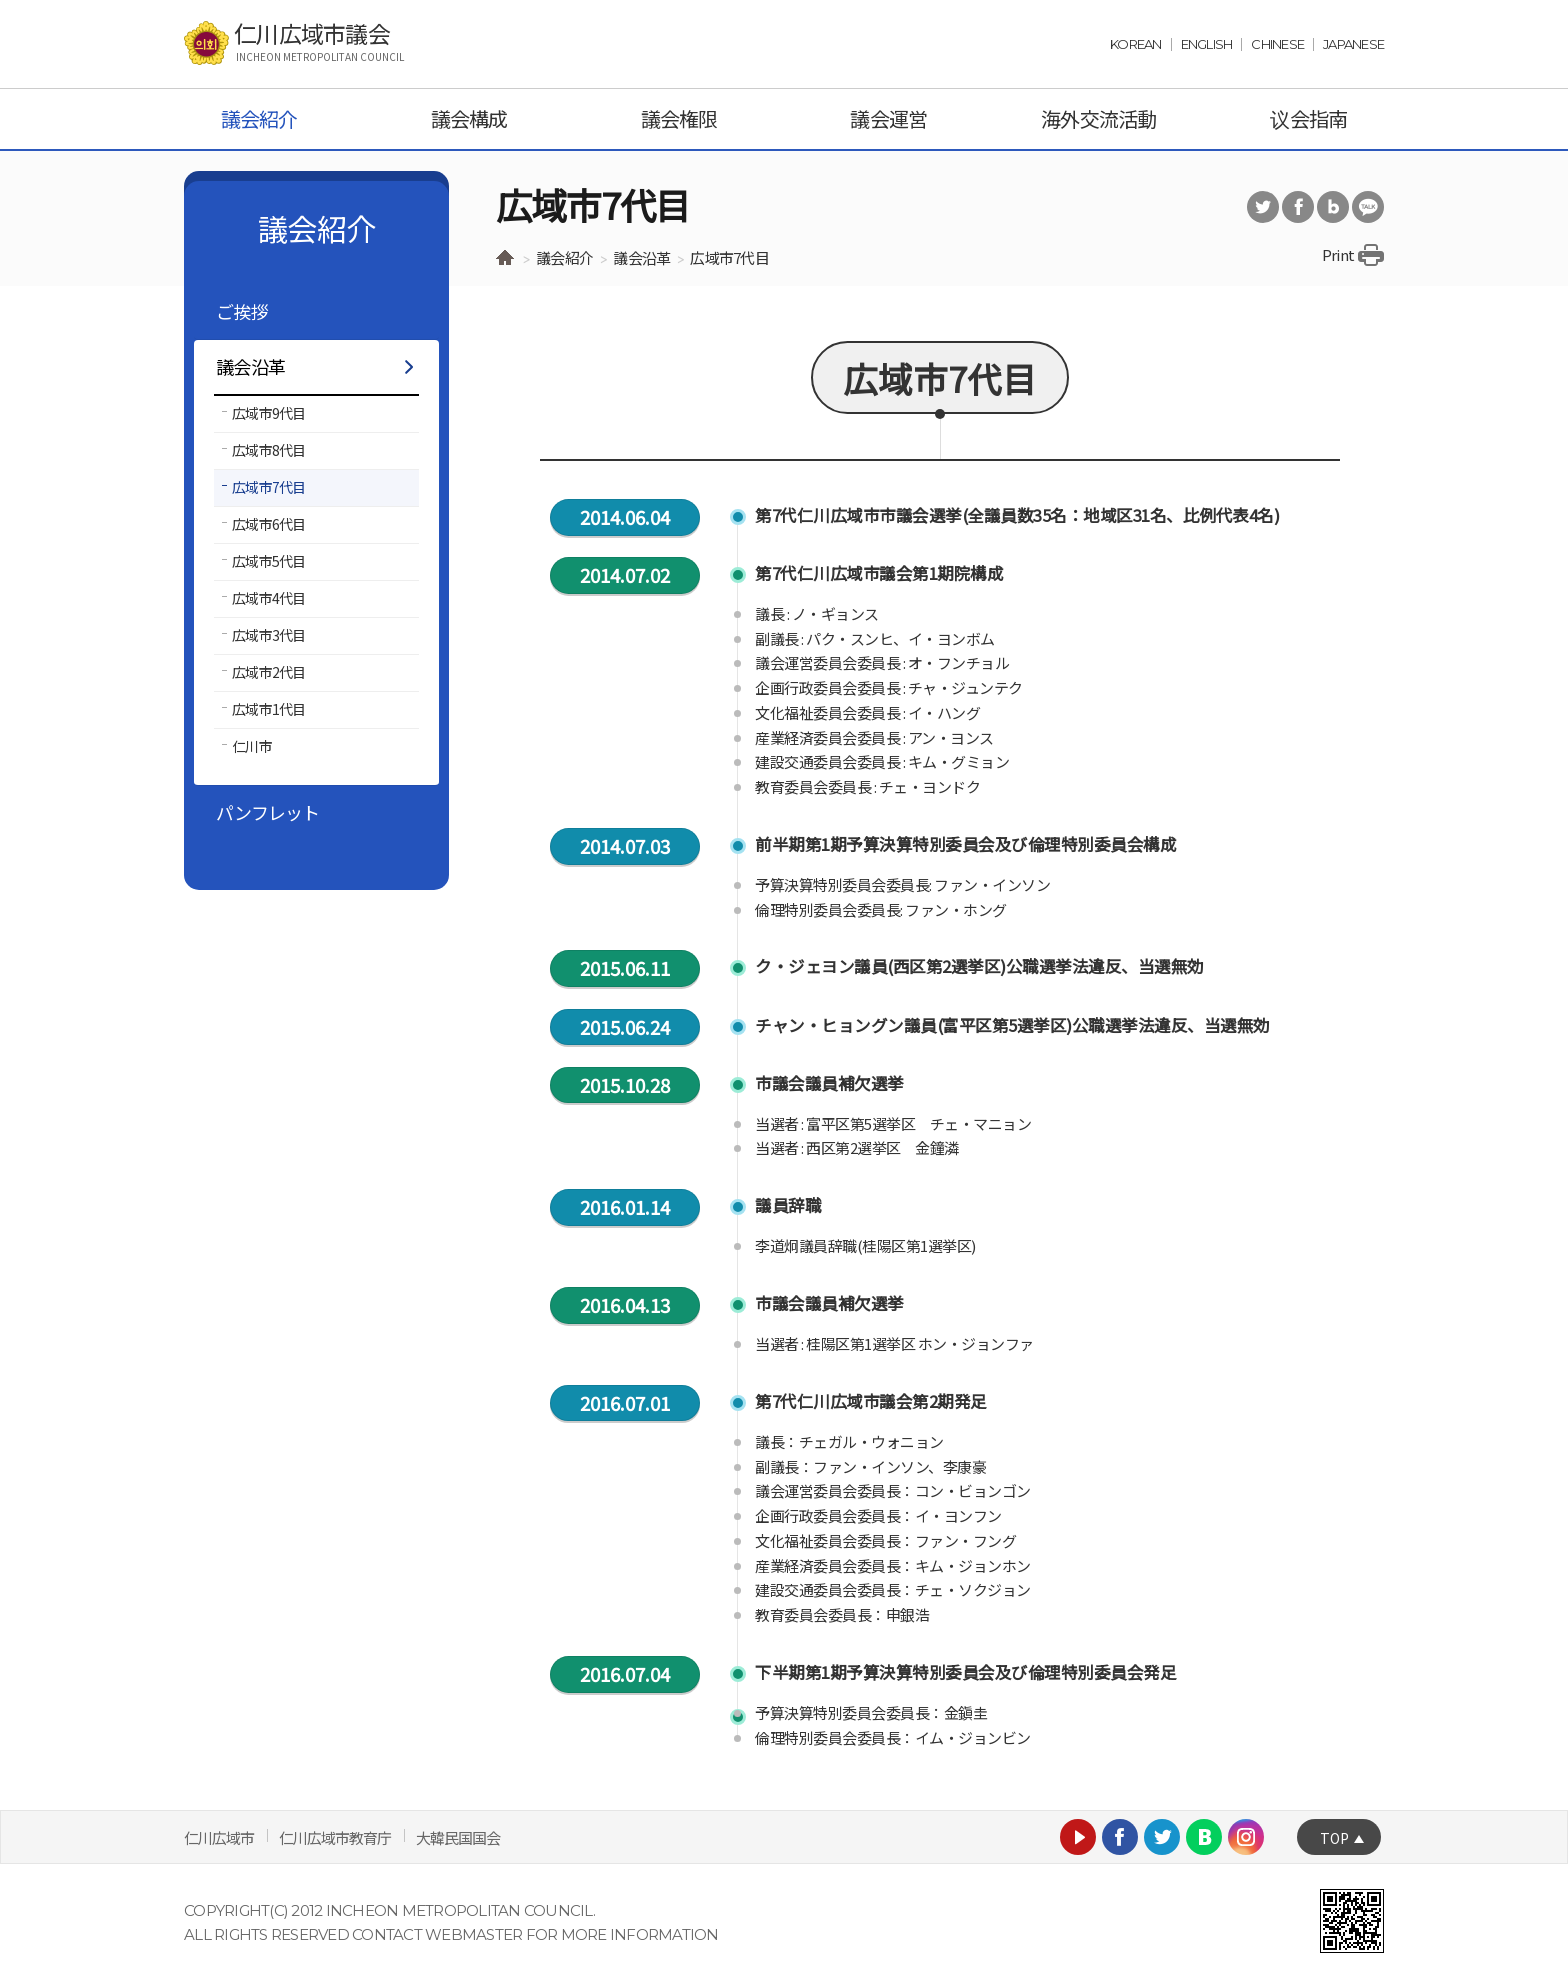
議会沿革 (250, 366)
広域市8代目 (269, 450)
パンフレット (268, 812)
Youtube (1078, 1837)
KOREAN (1136, 44)
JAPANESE (1353, 44)
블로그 (1333, 207)
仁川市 (252, 746)
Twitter (1162, 1837)
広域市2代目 (269, 672)
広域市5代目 (269, 561)
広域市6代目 (269, 524)
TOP (1334, 1838)
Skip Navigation (51, 0)
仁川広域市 (219, 1837)
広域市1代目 (269, 709)
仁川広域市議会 (319, 42)
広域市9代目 (269, 413)
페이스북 (1298, 207)
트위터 (1263, 207)
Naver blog (1204, 1837)
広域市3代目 (269, 635)
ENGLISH (1207, 44)
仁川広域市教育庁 (335, 1837)
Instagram (1246, 1837)
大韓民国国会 (458, 1837)
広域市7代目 (269, 487)
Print (1338, 254)
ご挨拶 (242, 311)
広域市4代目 (269, 598)
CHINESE (1277, 44)
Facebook (1120, 1837)
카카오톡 (1368, 207)
